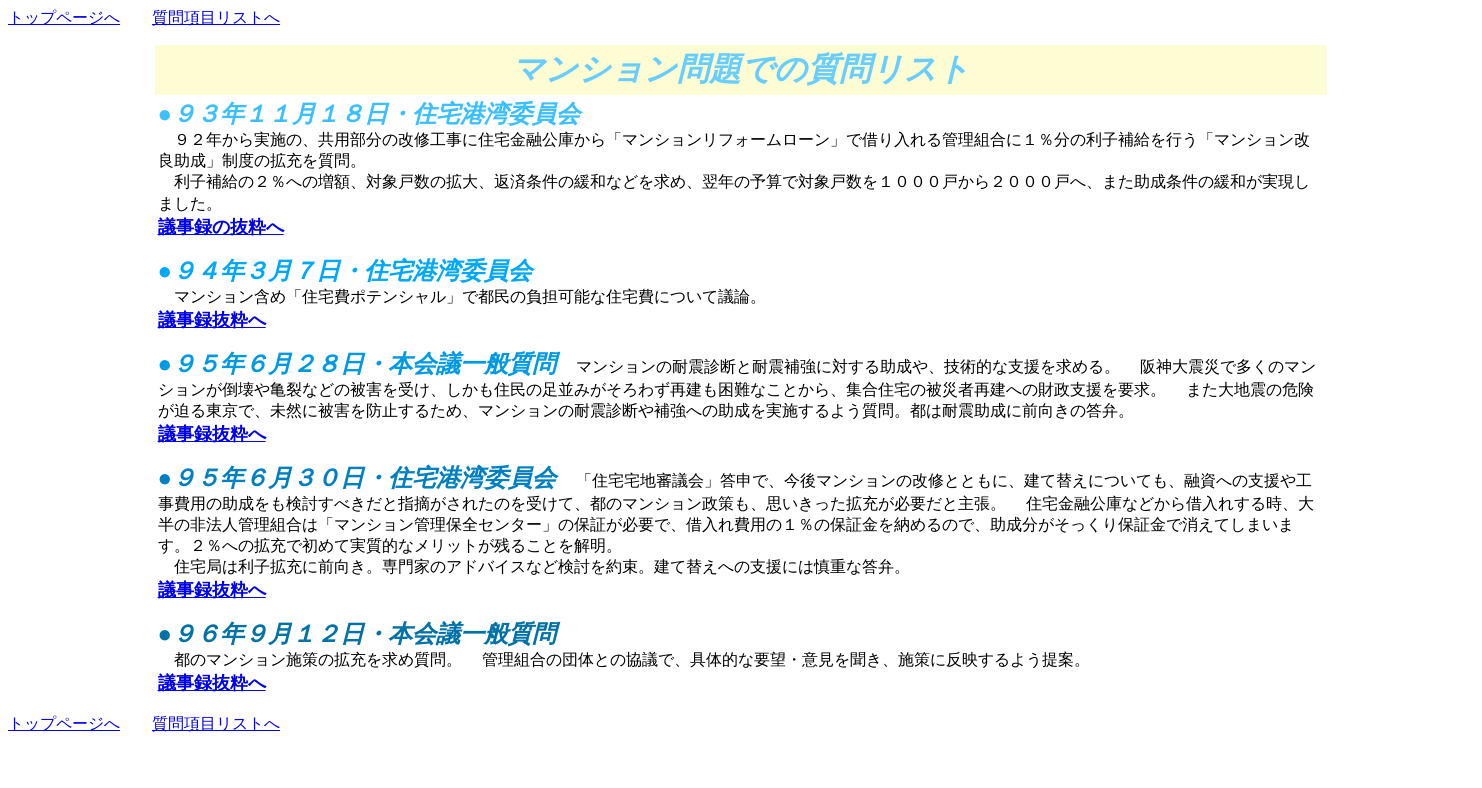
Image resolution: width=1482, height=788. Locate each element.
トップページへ (64, 17)
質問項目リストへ (216, 17)
